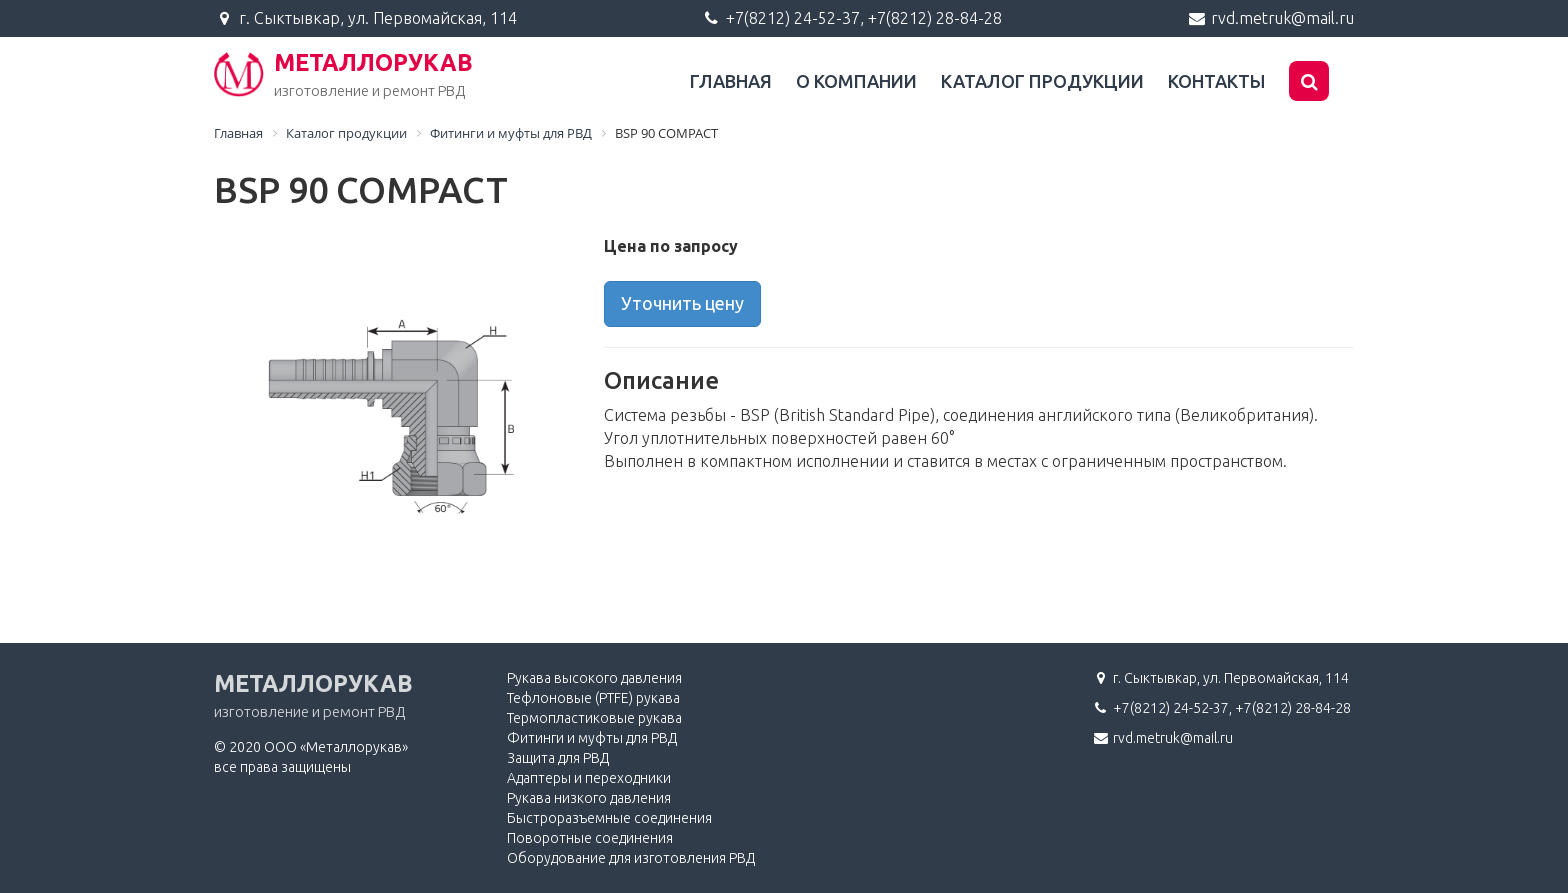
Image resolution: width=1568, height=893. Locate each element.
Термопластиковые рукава (594, 718)
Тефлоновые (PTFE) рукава (593, 698)
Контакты (1216, 81)
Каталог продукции (1042, 81)
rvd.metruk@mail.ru (1282, 18)
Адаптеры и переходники (589, 778)
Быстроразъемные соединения (609, 818)
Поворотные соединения (590, 838)
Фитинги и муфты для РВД (592, 738)
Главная (731, 81)
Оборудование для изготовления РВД (631, 858)
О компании (856, 81)
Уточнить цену (682, 303)
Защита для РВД (558, 758)
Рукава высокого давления (594, 678)
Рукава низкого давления (589, 798)
